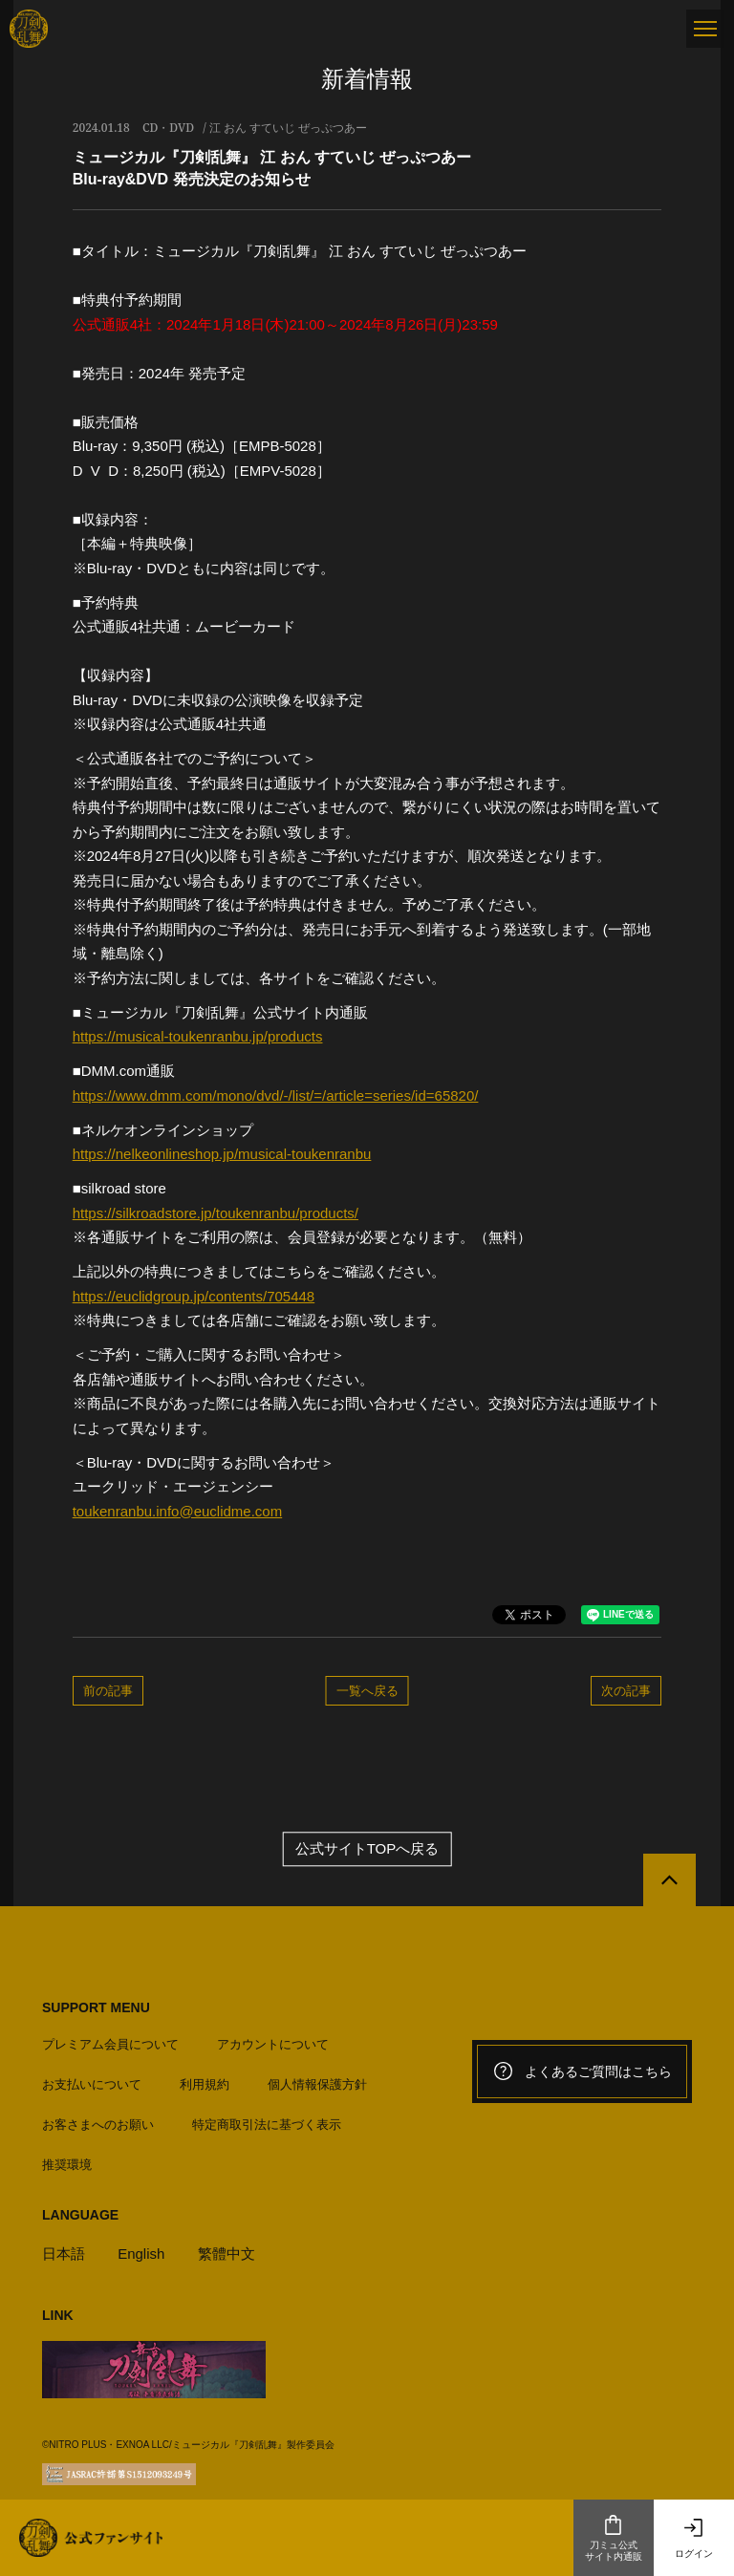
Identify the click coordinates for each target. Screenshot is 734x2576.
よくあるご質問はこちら (582, 2071)
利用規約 (204, 2084)
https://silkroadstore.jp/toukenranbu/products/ (215, 1213)
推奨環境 (67, 2164)
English (141, 2253)
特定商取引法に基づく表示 (266, 2124)
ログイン (694, 2538)
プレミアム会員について (110, 2044)
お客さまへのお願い (98, 2124)
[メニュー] (705, 29)
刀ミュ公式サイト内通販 (613, 2538)
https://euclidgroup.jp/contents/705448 (194, 1296)
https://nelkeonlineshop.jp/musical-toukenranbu (222, 1154)
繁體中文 (226, 2253)
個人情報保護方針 (317, 2084)
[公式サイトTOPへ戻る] (669, 1880)
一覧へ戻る (367, 1690)
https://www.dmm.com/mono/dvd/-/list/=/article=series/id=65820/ (276, 1095)
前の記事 (108, 1690)
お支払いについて (91, 2084)
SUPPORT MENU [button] (96, 2007)
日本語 (63, 2253)
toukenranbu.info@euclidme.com (178, 1511)
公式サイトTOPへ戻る (367, 1848)
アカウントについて (273, 2044)
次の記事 (626, 1690)
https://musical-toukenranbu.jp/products (198, 1036)
